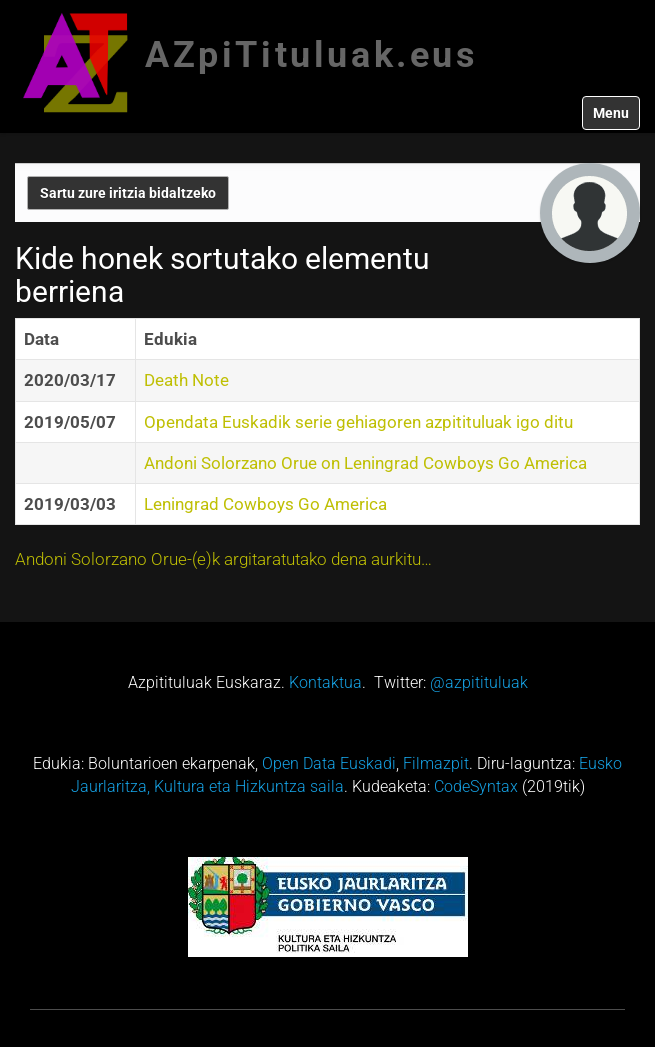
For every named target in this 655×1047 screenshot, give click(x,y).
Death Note (186, 380)
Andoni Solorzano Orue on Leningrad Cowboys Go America (365, 463)
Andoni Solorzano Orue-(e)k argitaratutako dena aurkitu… (223, 559)
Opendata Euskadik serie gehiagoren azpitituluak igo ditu (358, 422)
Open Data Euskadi (329, 763)
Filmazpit (436, 763)
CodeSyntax (476, 786)
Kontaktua (325, 682)
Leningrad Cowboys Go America (265, 504)
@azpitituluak (479, 682)
